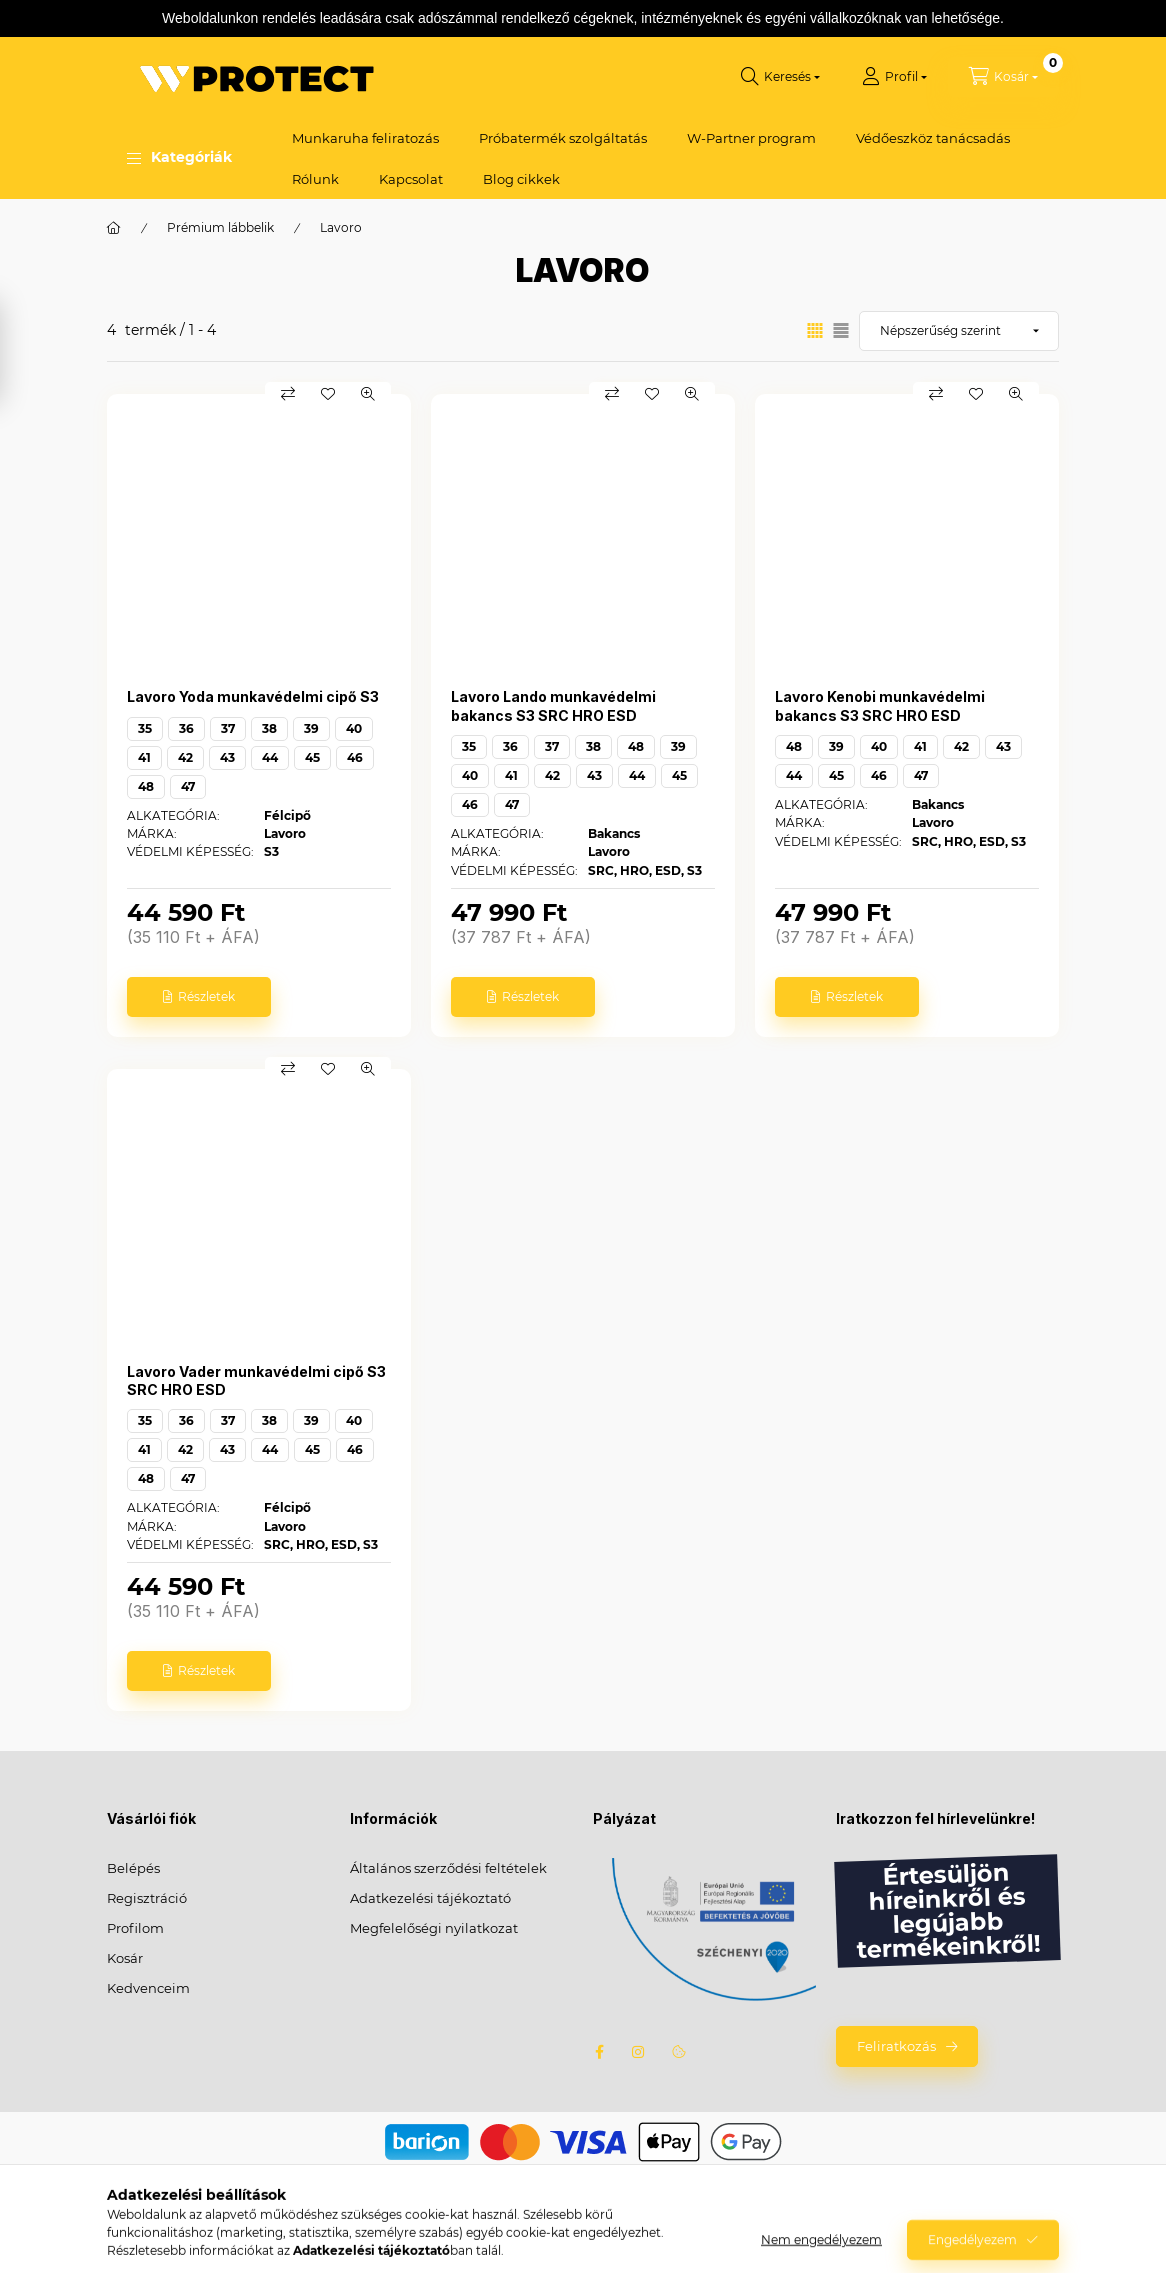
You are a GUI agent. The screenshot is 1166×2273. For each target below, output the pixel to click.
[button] (179, 158)
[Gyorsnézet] (368, 394)
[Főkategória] (114, 228)
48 (146, 786)
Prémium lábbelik (220, 227)
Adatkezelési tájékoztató (430, 1898)
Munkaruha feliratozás (365, 138)
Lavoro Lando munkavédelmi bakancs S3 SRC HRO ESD (553, 705)
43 (227, 757)
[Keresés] (780, 77)
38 (269, 728)
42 (185, 757)
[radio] (841, 330)
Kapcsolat (411, 179)
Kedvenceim (148, 1988)
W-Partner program (751, 138)
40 (354, 728)
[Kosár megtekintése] (1003, 77)
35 (145, 728)
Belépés (133, 1868)
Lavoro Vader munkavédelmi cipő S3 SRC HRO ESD (256, 1380)
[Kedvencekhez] (328, 394)
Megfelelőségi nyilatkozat (434, 1928)
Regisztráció (147, 1898)
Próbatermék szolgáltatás (563, 138)
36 (186, 728)
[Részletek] (199, 997)
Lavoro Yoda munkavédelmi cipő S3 (253, 696)
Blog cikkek (521, 179)
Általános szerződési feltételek (448, 1868)
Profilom (135, 1928)
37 (228, 728)
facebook (599, 2052)
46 (355, 757)
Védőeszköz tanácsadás (933, 138)
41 (144, 757)
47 (188, 786)
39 (311, 728)
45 (312, 757)
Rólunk (315, 179)
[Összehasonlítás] (288, 394)
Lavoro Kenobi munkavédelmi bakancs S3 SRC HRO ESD (880, 705)
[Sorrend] (959, 331)
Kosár (125, 1958)
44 (270, 757)
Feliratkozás (896, 2046)
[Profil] (894, 77)
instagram (639, 2052)
